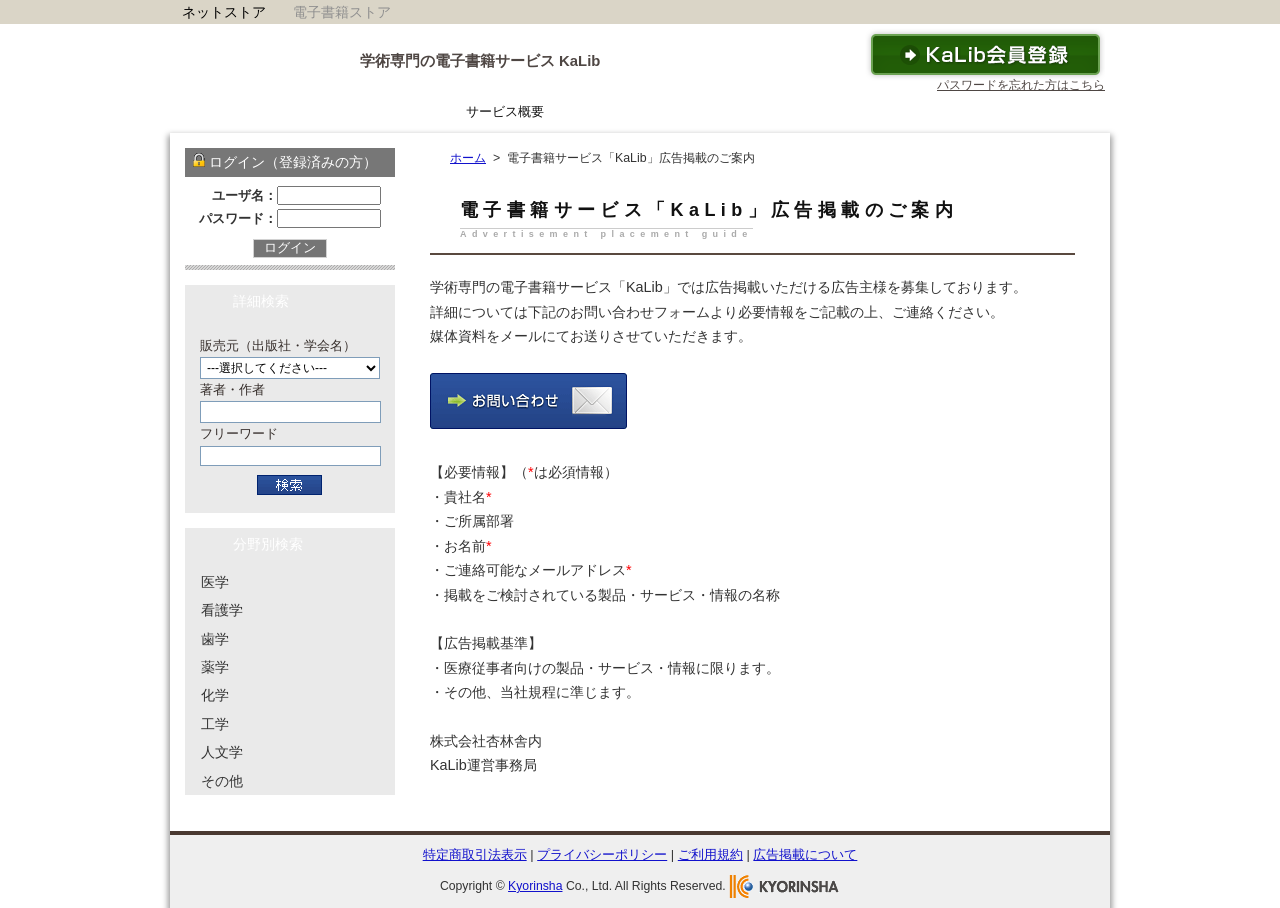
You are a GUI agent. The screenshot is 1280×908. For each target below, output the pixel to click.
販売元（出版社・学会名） (278, 345)
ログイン (290, 247)
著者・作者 (232, 389)
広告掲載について (805, 854)
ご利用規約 (710, 854)
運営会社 (1064, 111)
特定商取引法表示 (475, 854)
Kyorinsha (535, 886)
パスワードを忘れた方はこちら (1021, 85)
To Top (1052, 821)
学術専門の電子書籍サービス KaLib (480, 61)
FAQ (877, 111)
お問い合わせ (964, 111)
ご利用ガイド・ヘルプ (764, 111)
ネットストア (224, 12)
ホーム (411, 111)
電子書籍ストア (342, 12)
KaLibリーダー (621, 111)
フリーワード (239, 433)
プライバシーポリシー (602, 854)
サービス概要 (505, 111)
